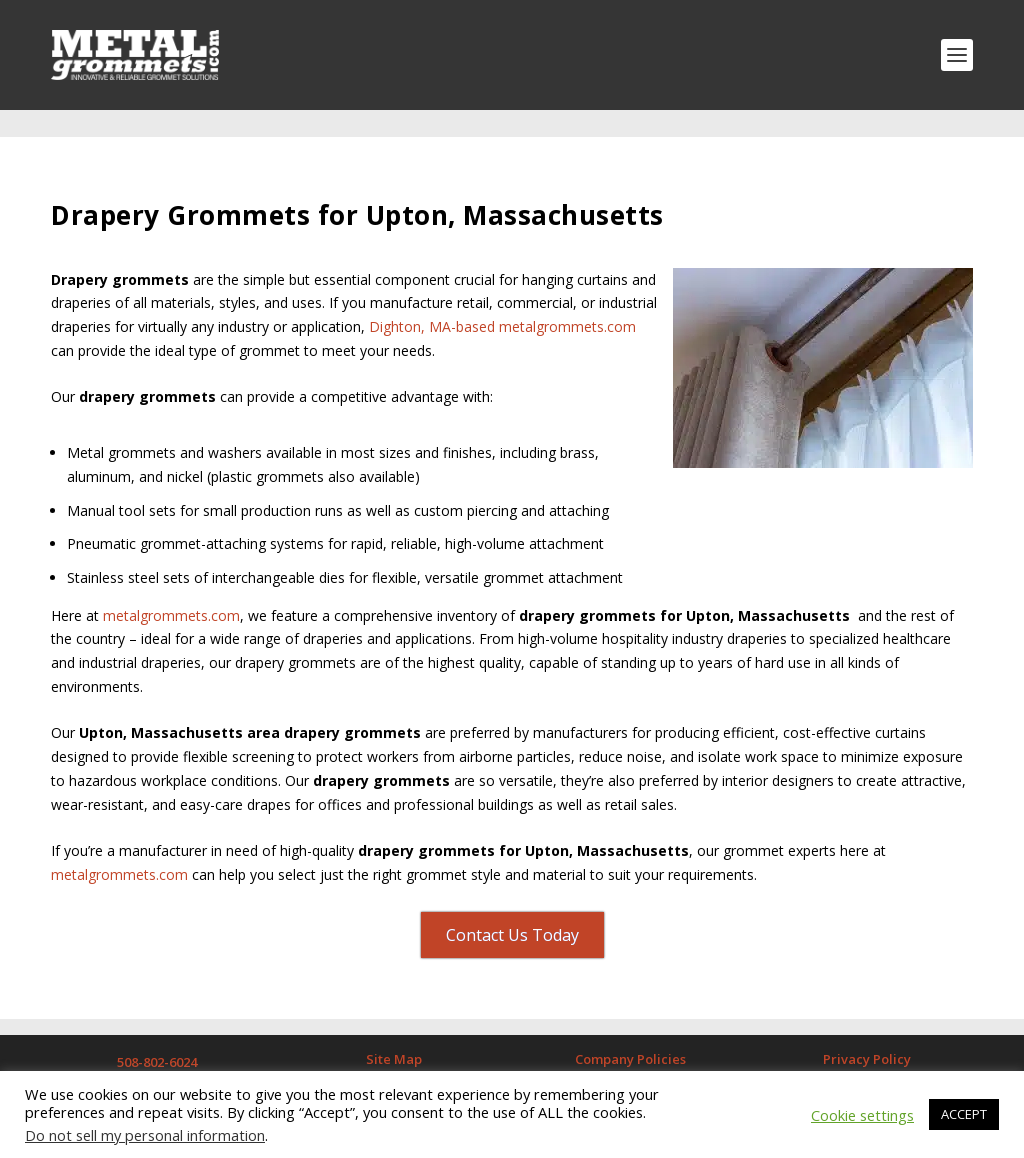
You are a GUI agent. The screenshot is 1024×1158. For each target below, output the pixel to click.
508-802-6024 (157, 1035)
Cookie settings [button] (862, 1115)
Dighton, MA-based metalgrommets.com (502, 299)
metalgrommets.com (169, 587)
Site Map (394, 1032)
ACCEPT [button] (964, 1114)
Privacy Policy (867, 1032)
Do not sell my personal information (145, 1135)
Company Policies (630, 1032)
